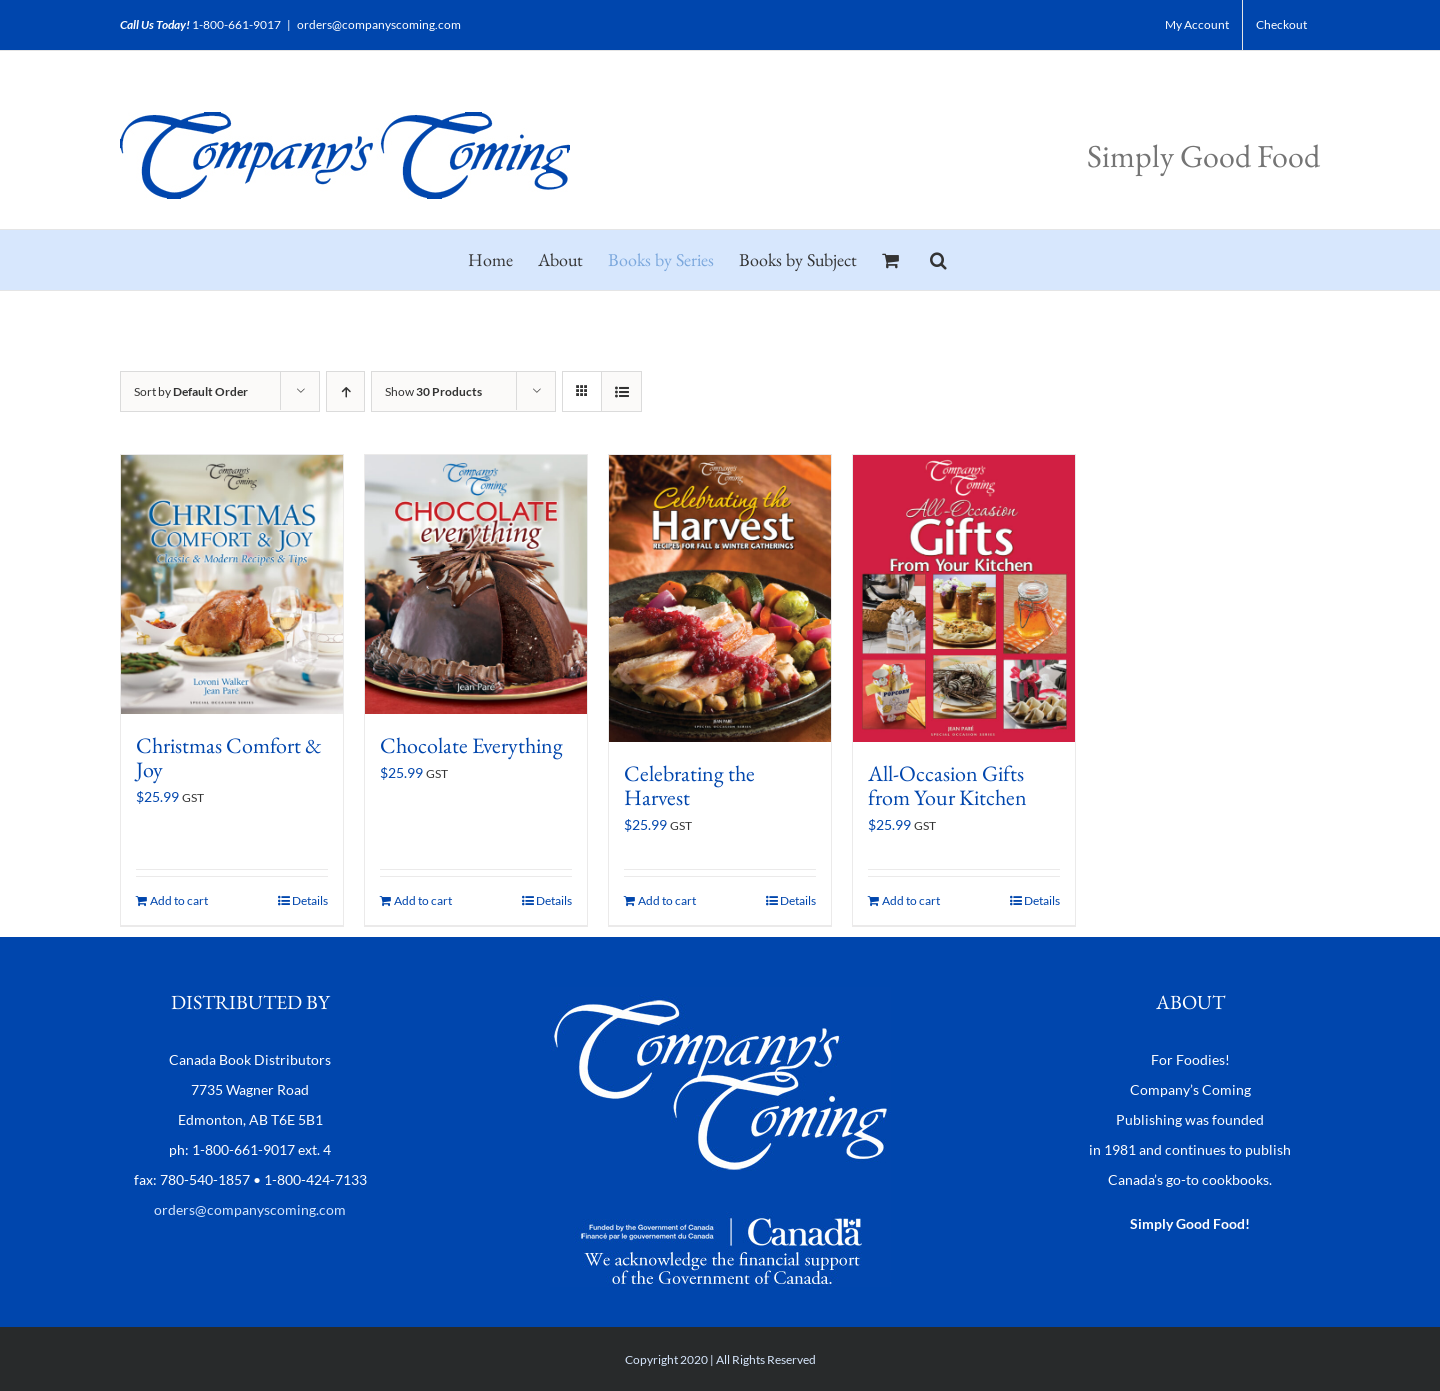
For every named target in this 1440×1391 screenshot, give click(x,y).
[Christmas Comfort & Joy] (232, 584)
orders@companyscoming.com (379, 24)
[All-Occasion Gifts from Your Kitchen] (964, 598)
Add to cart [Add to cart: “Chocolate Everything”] (423, 900)
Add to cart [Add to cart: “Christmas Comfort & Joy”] (179, 900)
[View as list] (621, 391)
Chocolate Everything (471, 745)
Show (433, 391)
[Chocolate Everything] (476, 584)
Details (310, 900)
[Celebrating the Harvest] (720, 598)
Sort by (191, 391)
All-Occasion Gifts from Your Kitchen (947, 785)
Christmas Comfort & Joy (229, 757)
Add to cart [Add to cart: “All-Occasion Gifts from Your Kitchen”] (911, 900)
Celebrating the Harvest (689, 785)
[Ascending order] (345, 391)
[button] (938, 260)
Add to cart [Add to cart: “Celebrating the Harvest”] (667, 900)
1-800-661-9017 (236, 24)
